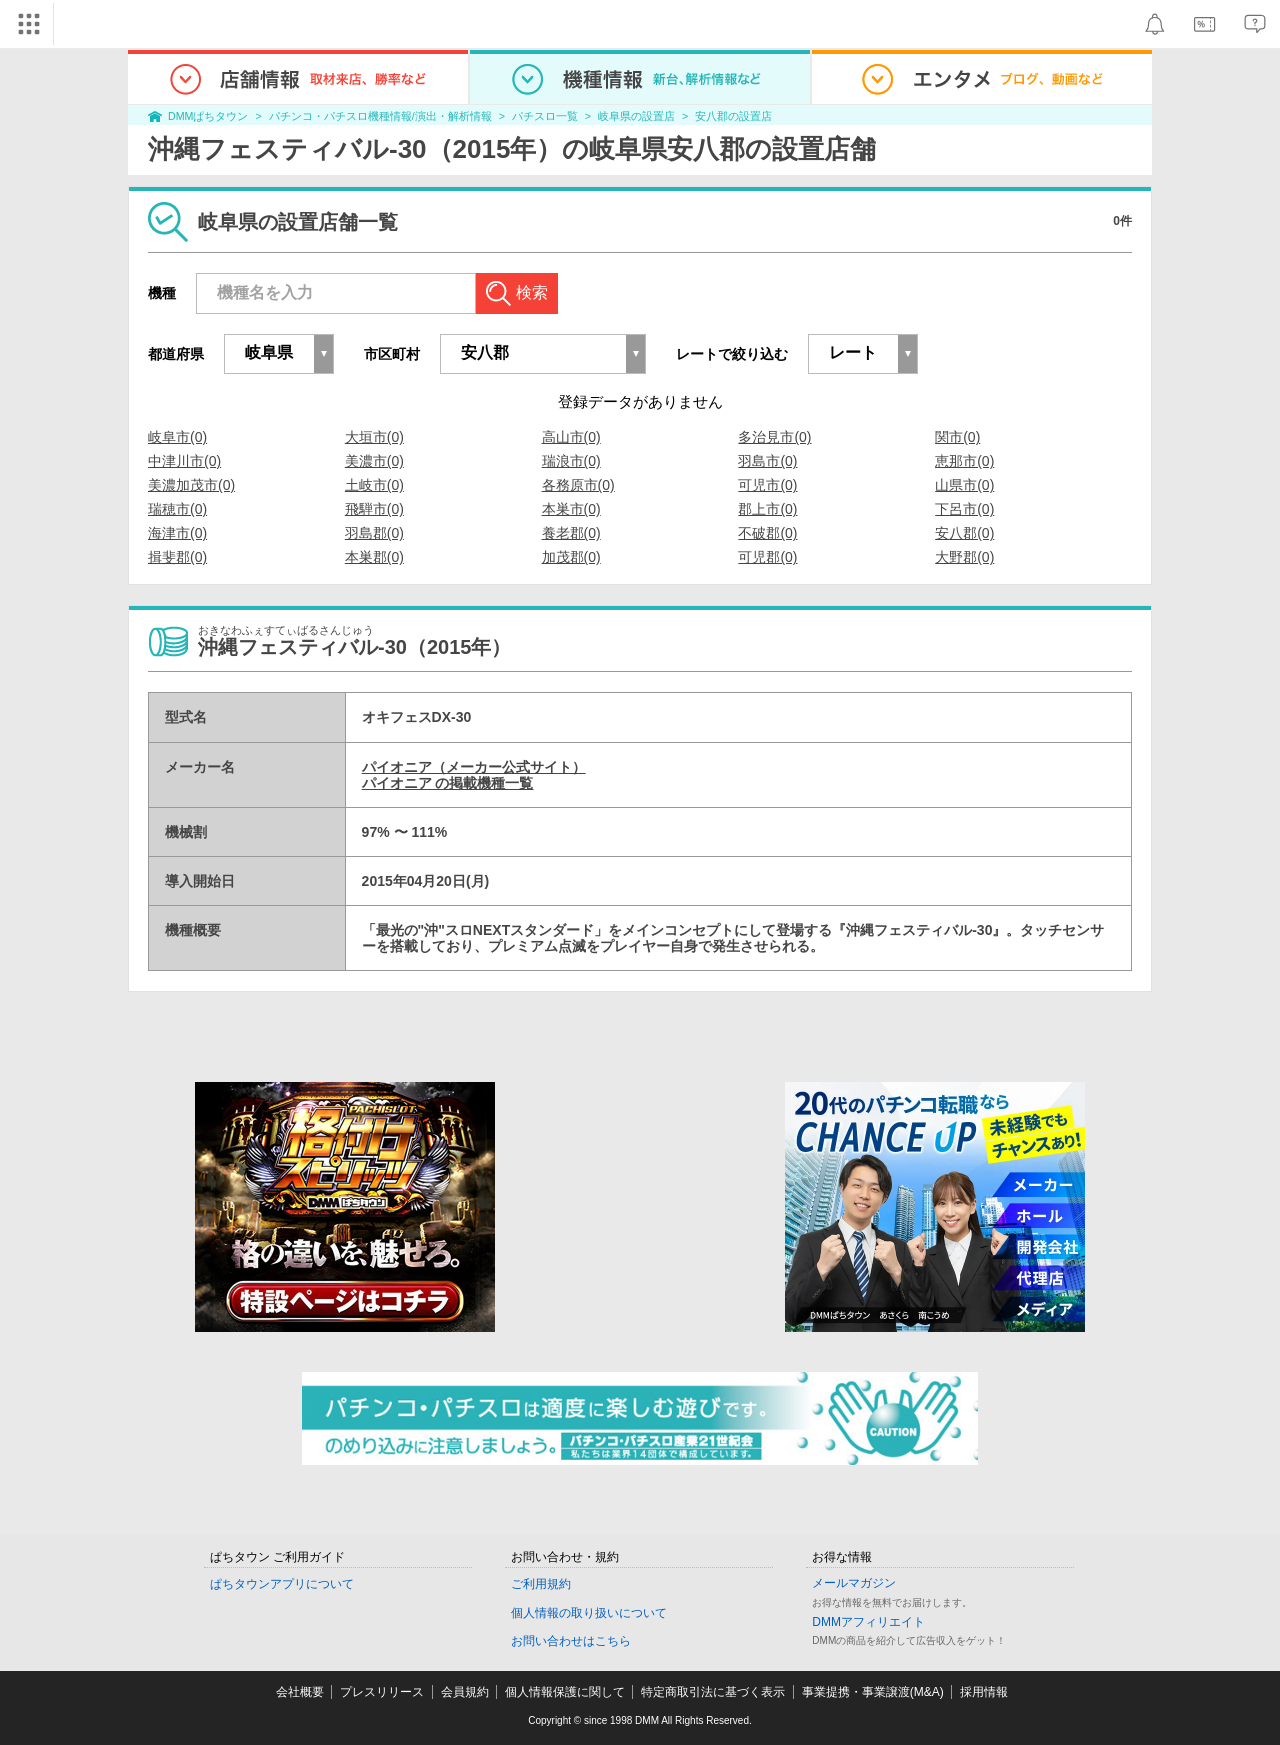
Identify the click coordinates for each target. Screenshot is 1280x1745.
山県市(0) (964, 485)
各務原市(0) (578, 485)
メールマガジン (854, 1583)
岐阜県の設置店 (636, 116)
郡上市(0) (767, 509)
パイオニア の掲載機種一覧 (448, 783)
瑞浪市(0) (571, 461)
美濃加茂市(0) (191, 485)
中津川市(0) (184, 461)
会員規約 (465, 1692)
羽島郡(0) (374, 533)
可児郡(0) (767, 557)
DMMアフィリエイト (868, 1622)
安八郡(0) (964, 533)
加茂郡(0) (571, 557)
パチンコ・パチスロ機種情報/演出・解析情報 (380, 116)
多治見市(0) (774, 437)
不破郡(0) (767, 533)
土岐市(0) (374, 485)
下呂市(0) (964, 509)
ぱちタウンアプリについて (282, 1584)
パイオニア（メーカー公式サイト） (474, 767)
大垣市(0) (374, 437)
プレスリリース (382, 1692)
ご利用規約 (541, 1584)
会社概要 (300, 1692)
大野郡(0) (964, 557)
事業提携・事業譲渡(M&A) (873, 1692)
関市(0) (957, 437)
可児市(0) (767, 485)
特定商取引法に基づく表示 (713, 1692)
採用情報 (984, 1692)
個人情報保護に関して (565, 1692)
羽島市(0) (767, 461)
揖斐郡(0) (177, 557)
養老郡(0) (571, 533)
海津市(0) (177, 533)
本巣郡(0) (374, 557)
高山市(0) (571, 437)
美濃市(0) (374, 461)
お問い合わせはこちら (571, 1641)
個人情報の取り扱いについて (589, 1613)
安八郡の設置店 (733, 116)
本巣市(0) (571, 509)
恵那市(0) (964, 461)
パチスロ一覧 (545, 116)
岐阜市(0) (177, 437)
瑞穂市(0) (177, 509)
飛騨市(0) (374, 509)
